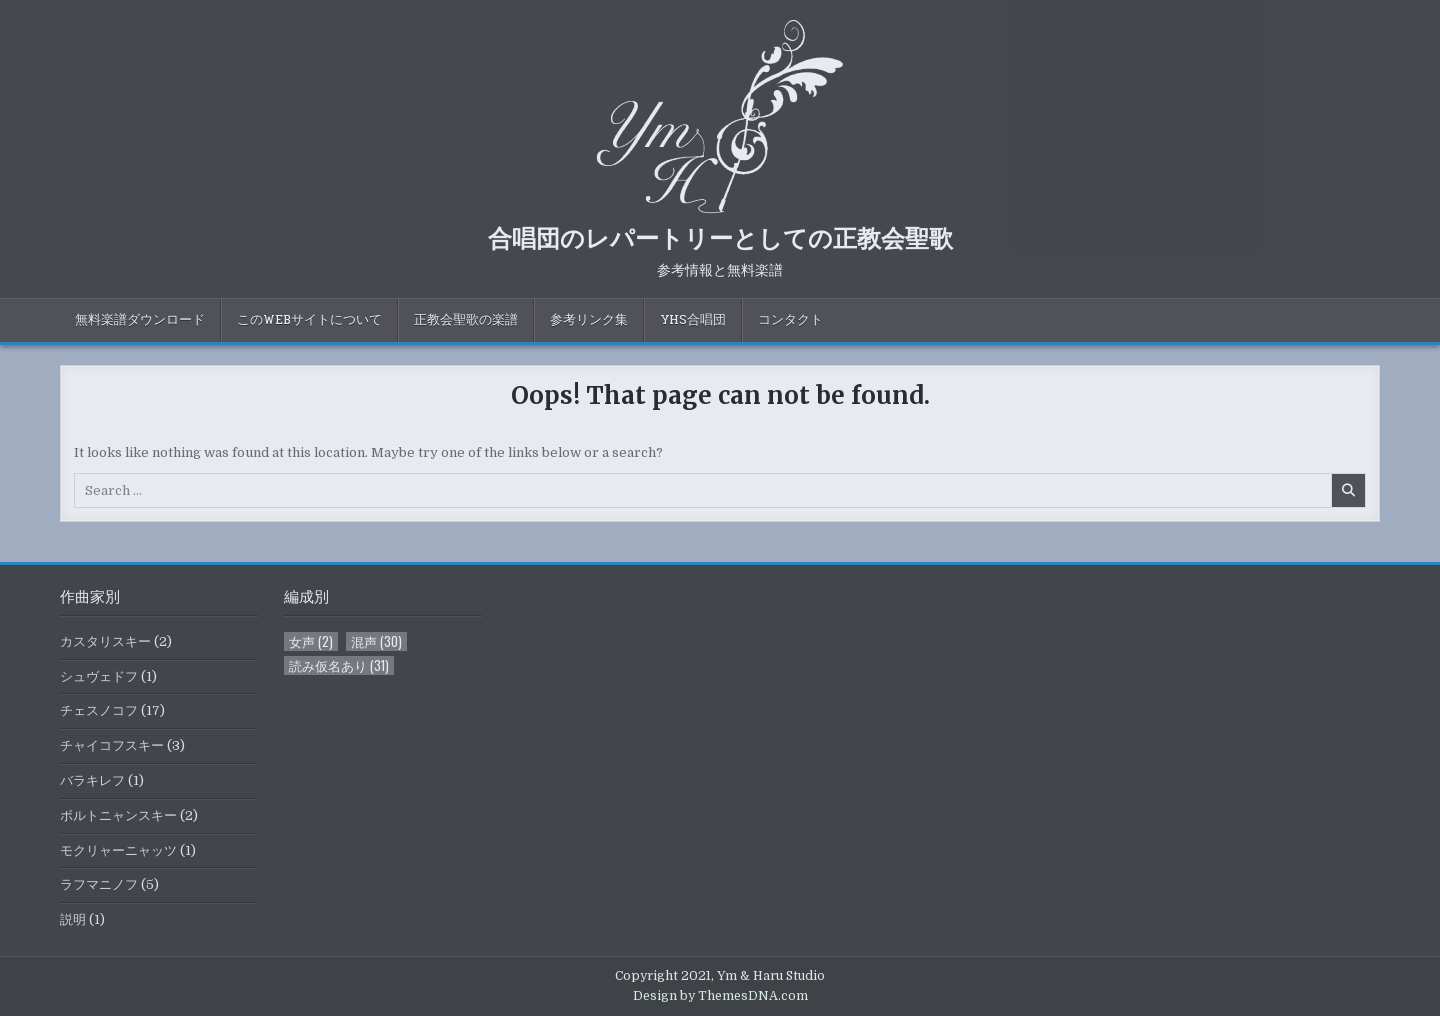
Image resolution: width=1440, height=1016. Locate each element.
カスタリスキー (105, 641)
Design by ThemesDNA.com (720, 996)
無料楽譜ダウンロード (140, 320)
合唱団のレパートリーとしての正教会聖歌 (720, 237)
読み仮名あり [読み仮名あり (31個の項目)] (339, 665)
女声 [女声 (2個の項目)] (311, 641)
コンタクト (790, 320)
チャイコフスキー (112, 745)
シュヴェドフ (99, 676)
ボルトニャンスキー (118, 815)
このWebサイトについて (309, 320)
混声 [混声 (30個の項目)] (376, 641)
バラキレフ (92, 780)
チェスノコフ (99, 710)
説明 (73, 919)
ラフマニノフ (99, 884)
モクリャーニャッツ (118, 850)
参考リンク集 (589, 320)
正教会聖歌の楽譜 (466, 320)
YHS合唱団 (693, 320)
